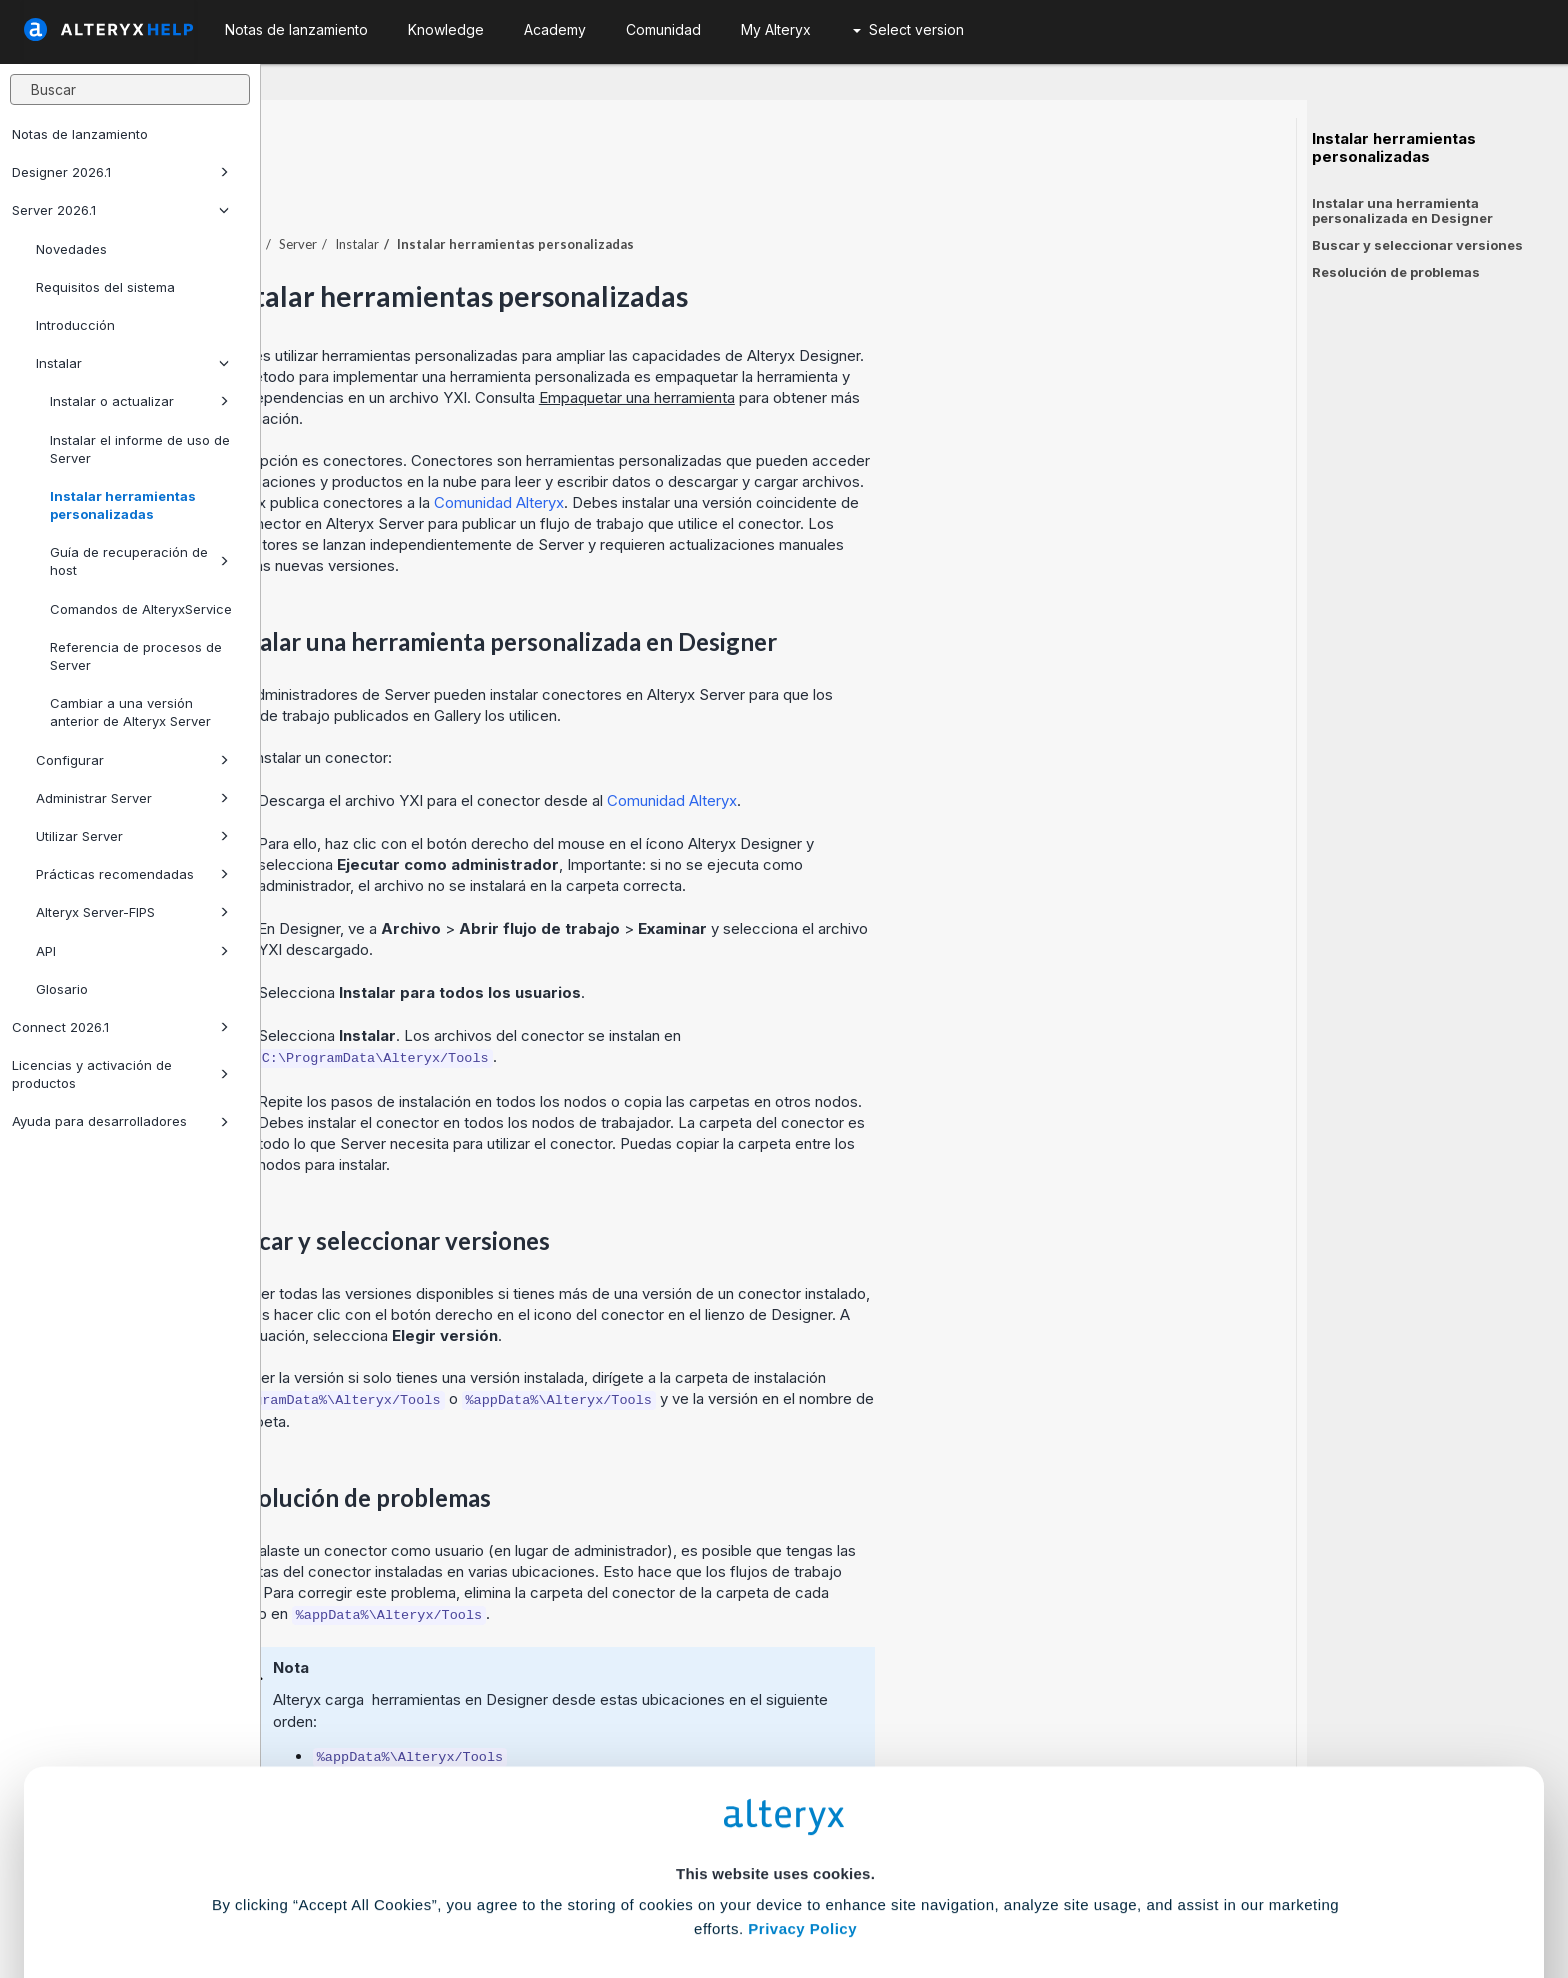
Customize (937, 1889)
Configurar (132, 760)
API (132, 951)
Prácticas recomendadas (132, 874)
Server (559, 189)
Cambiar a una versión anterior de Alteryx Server (130, 712)
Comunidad (663, 29)
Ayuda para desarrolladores (120, 1121)
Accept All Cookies (632, 1889)
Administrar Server (132, 798)
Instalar (132, 363)
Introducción (75, 325)
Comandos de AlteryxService (141, 609)
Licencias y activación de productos (120, 1074)
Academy (555, 29)
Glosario (62, 989)
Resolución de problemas (1396, 272)
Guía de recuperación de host (139, 561)
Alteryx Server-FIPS (132, 912)
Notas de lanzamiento (80, 134)
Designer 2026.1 (120, 172)
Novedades (71, 249)
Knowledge (446, 29)
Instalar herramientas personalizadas (123, 505)
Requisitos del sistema (105, 287)
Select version (908, 29)
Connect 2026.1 (120, 1027)
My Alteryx (776, 29)
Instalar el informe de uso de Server (140, 449)
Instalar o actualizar (139, 401)
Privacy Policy (802, 1775)
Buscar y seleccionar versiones (1417, 245)
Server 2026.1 (120, 210)
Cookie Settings (775, 1830)
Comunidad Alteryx (760, 447)
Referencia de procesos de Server (136, 656)
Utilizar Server (132, 836)
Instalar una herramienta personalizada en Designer (1402, 210)
